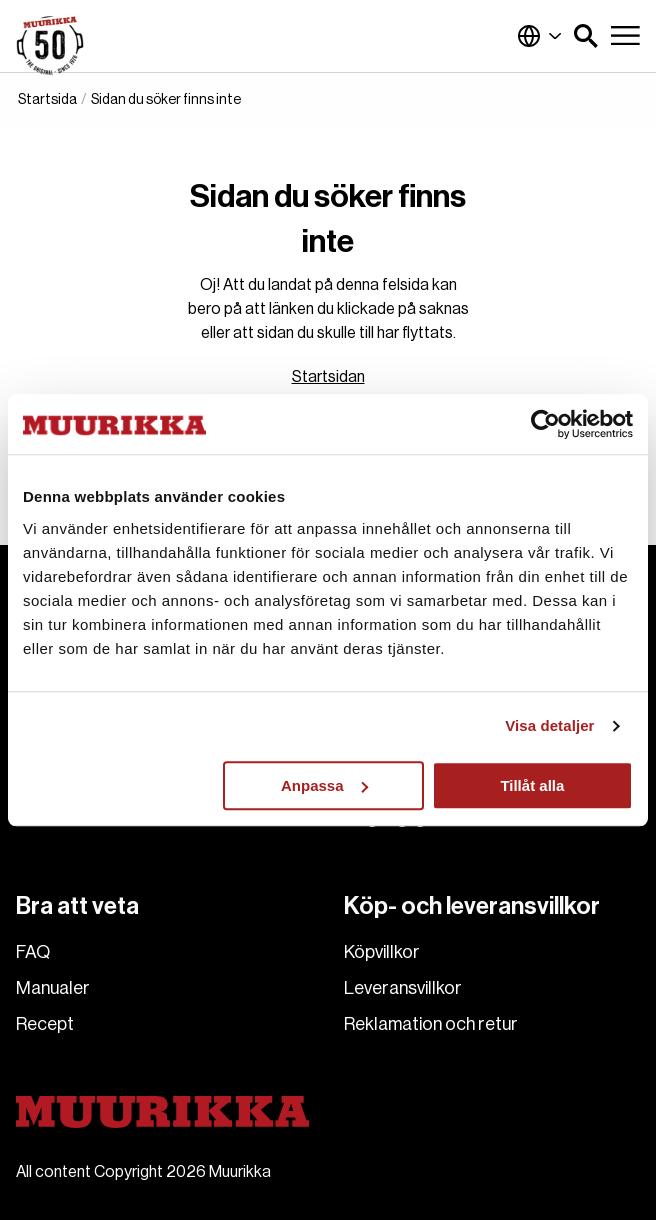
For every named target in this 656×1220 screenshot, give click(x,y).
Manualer (53, 988)
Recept (45, 1024)
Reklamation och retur (431, 1024)
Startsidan (328, 377)
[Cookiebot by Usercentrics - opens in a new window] (545, 424)
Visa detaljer (549, 725)
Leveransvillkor (403, 988)
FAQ (33, 952)
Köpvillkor (382, 952)
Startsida (47, 100)
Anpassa (324, 785)
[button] (586, 36)
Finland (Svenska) (540, 36)
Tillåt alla (532, 785)
